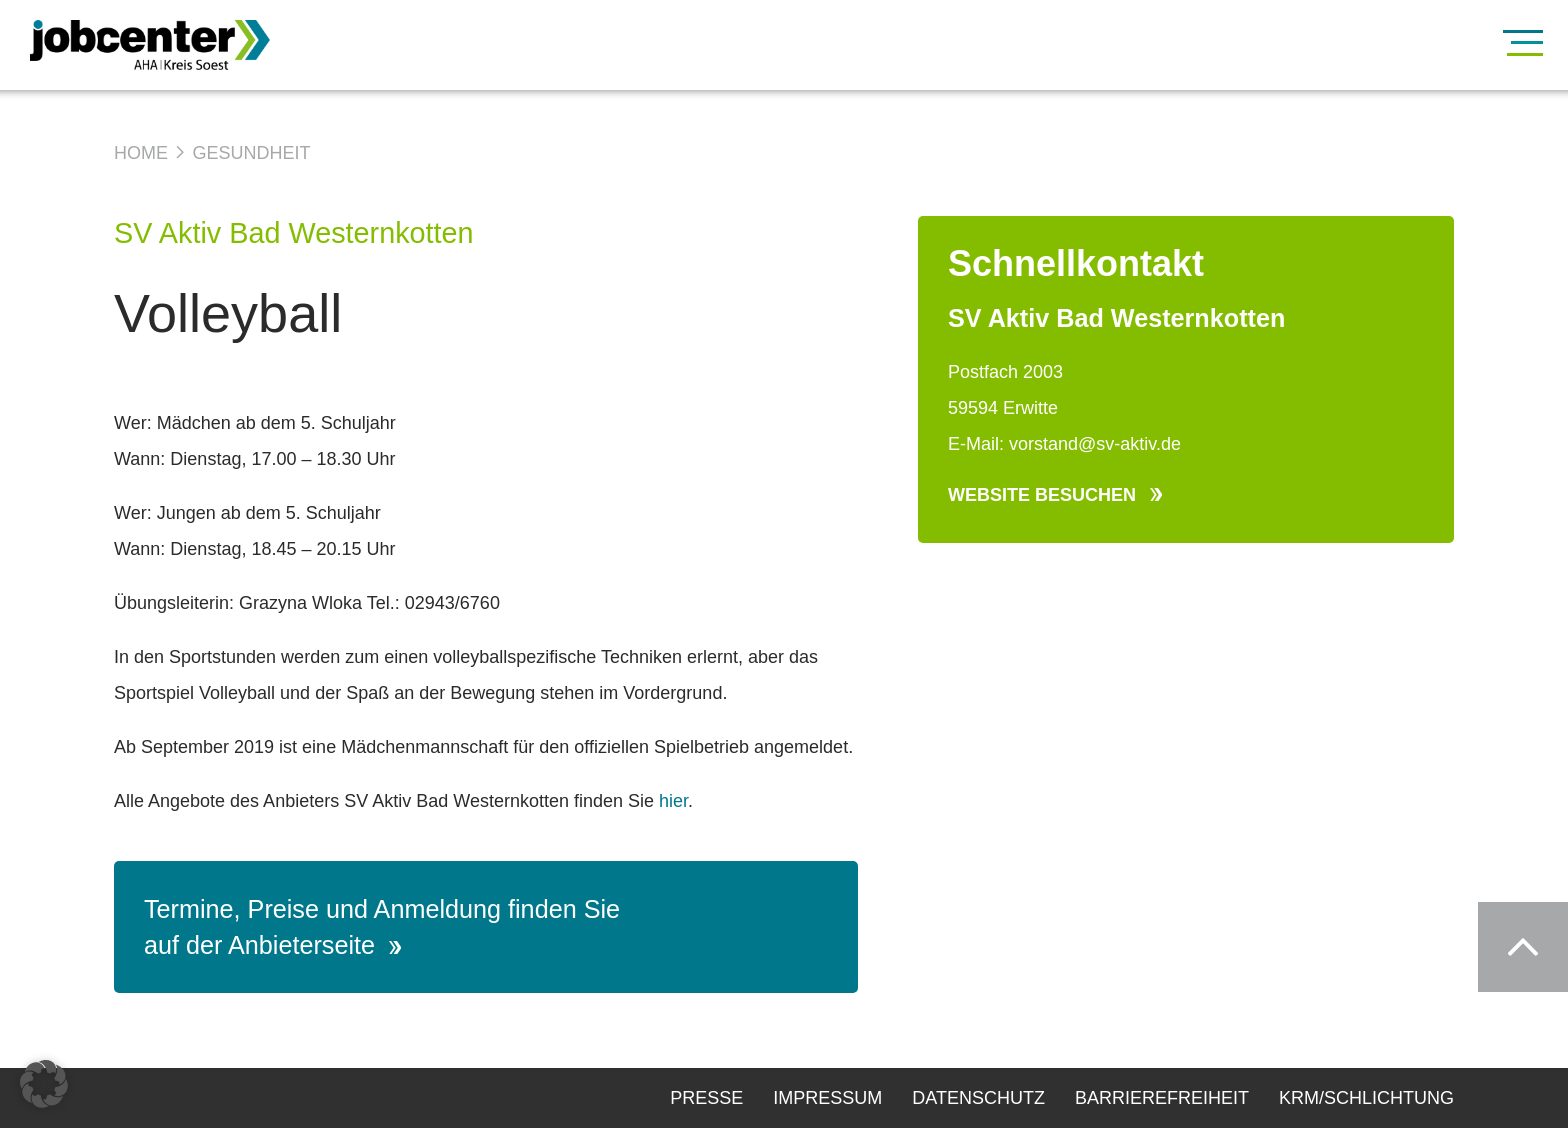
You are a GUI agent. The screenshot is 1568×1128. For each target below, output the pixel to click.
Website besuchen (1055, 495)
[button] (44, 1084)
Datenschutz (978, 1098)
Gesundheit (251, 153)
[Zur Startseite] (180, 45)
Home (141, 153)
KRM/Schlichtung (1366, 1098)
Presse (706, 1098)
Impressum (827, 1098)
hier (673, 801)
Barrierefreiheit (1162, 1098)
